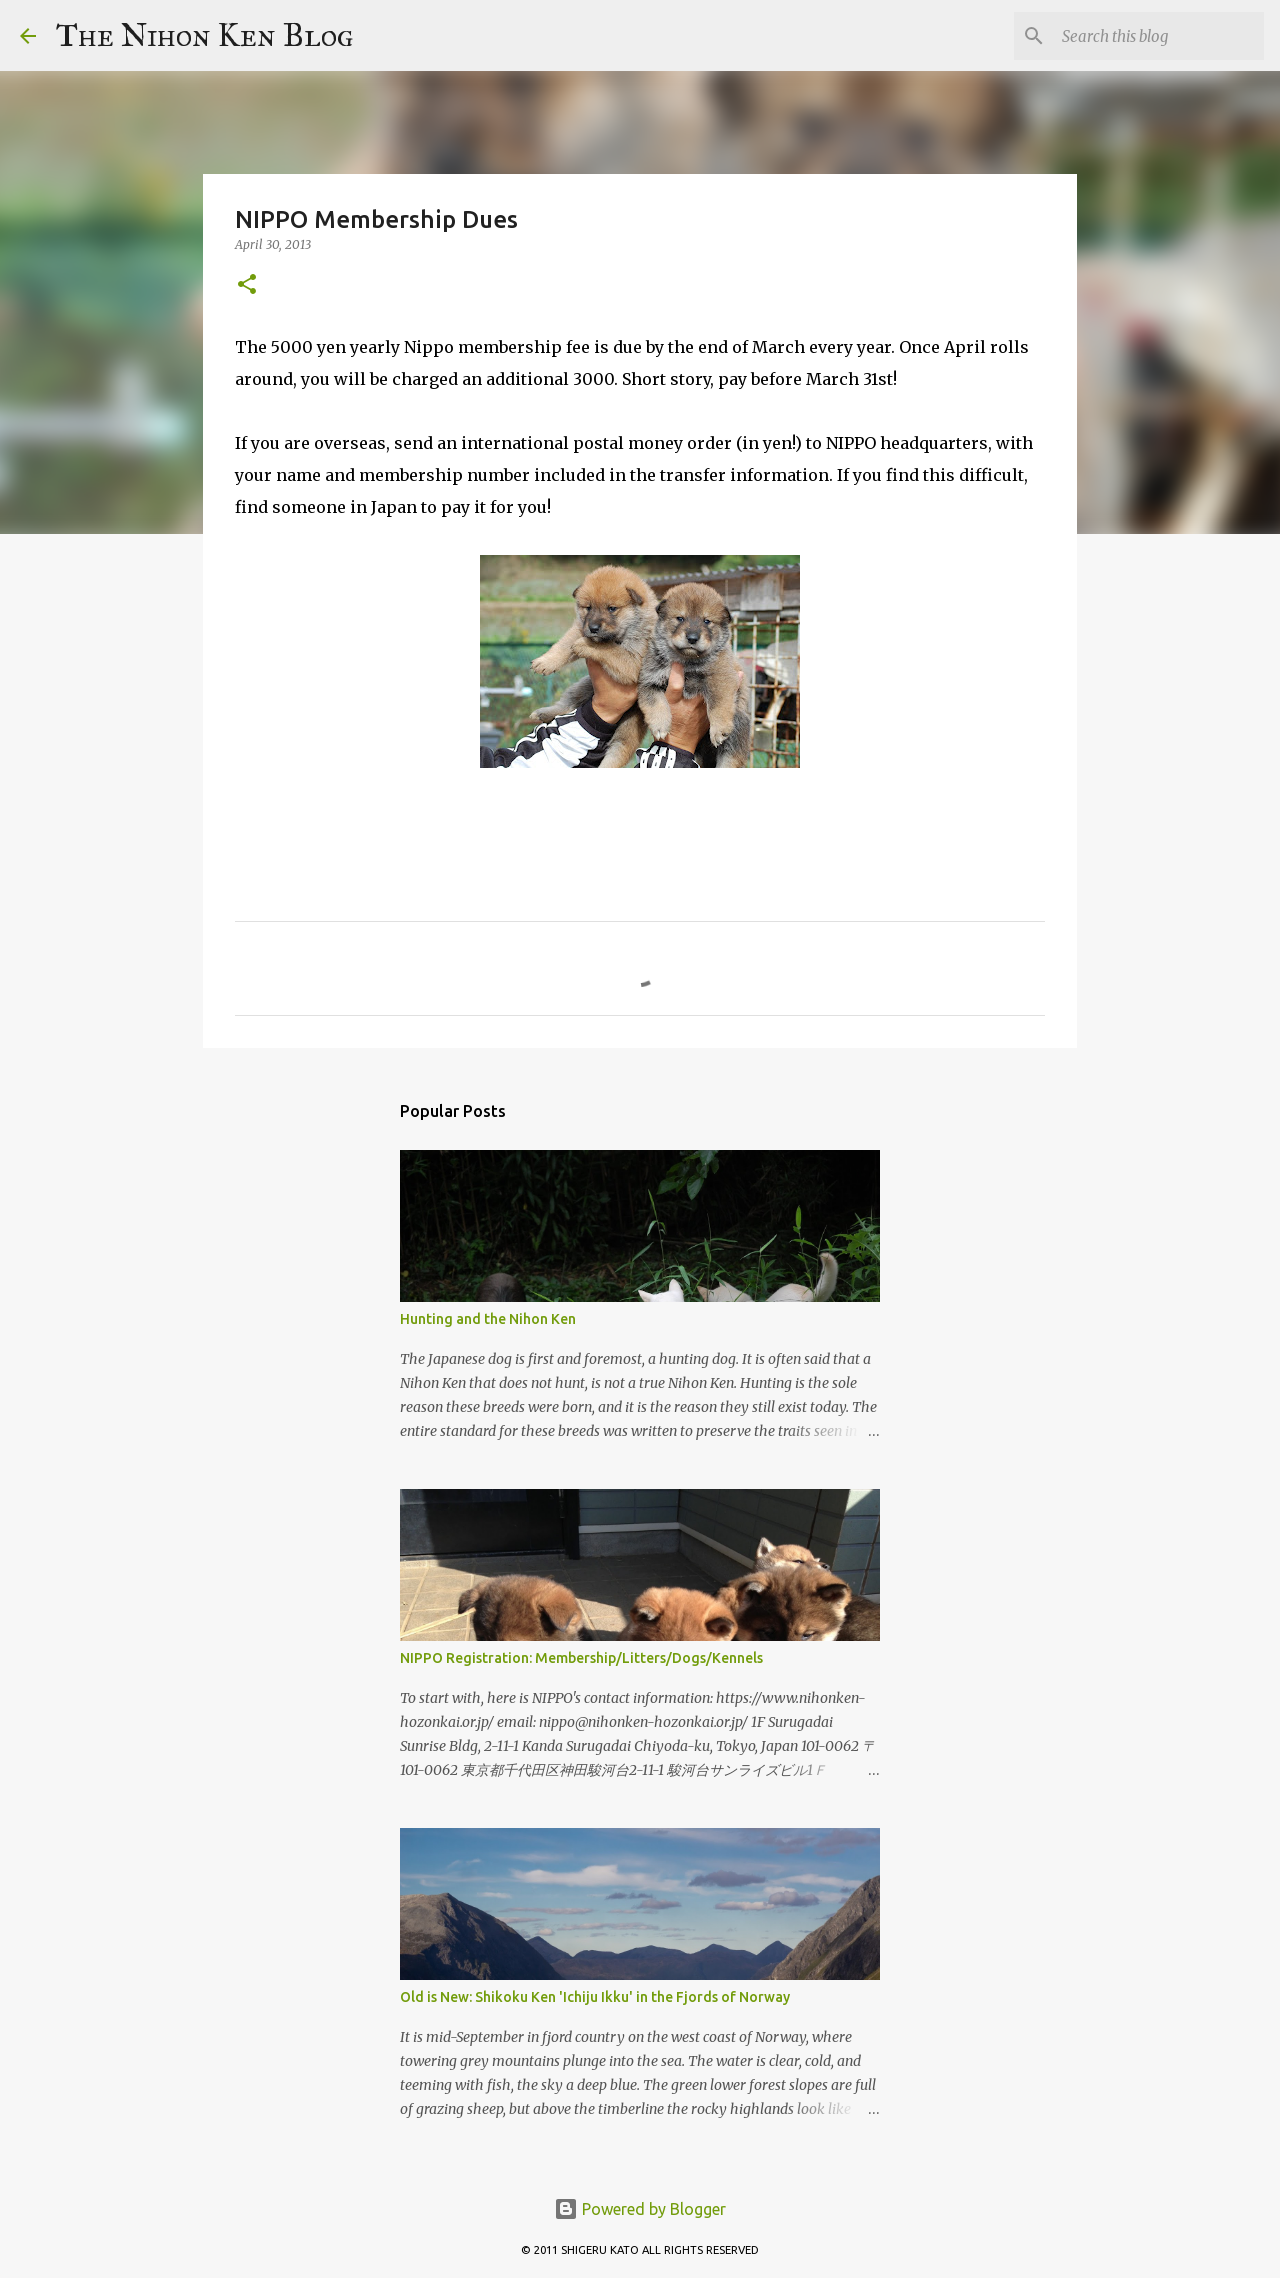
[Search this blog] (1159, 36)
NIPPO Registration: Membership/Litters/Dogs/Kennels (581, 1658)
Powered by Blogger (640, 2209)
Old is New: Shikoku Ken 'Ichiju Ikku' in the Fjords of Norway (595, 1997)
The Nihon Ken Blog (205, 35)
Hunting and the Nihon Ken (488, 1319)
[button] (247, 285)
